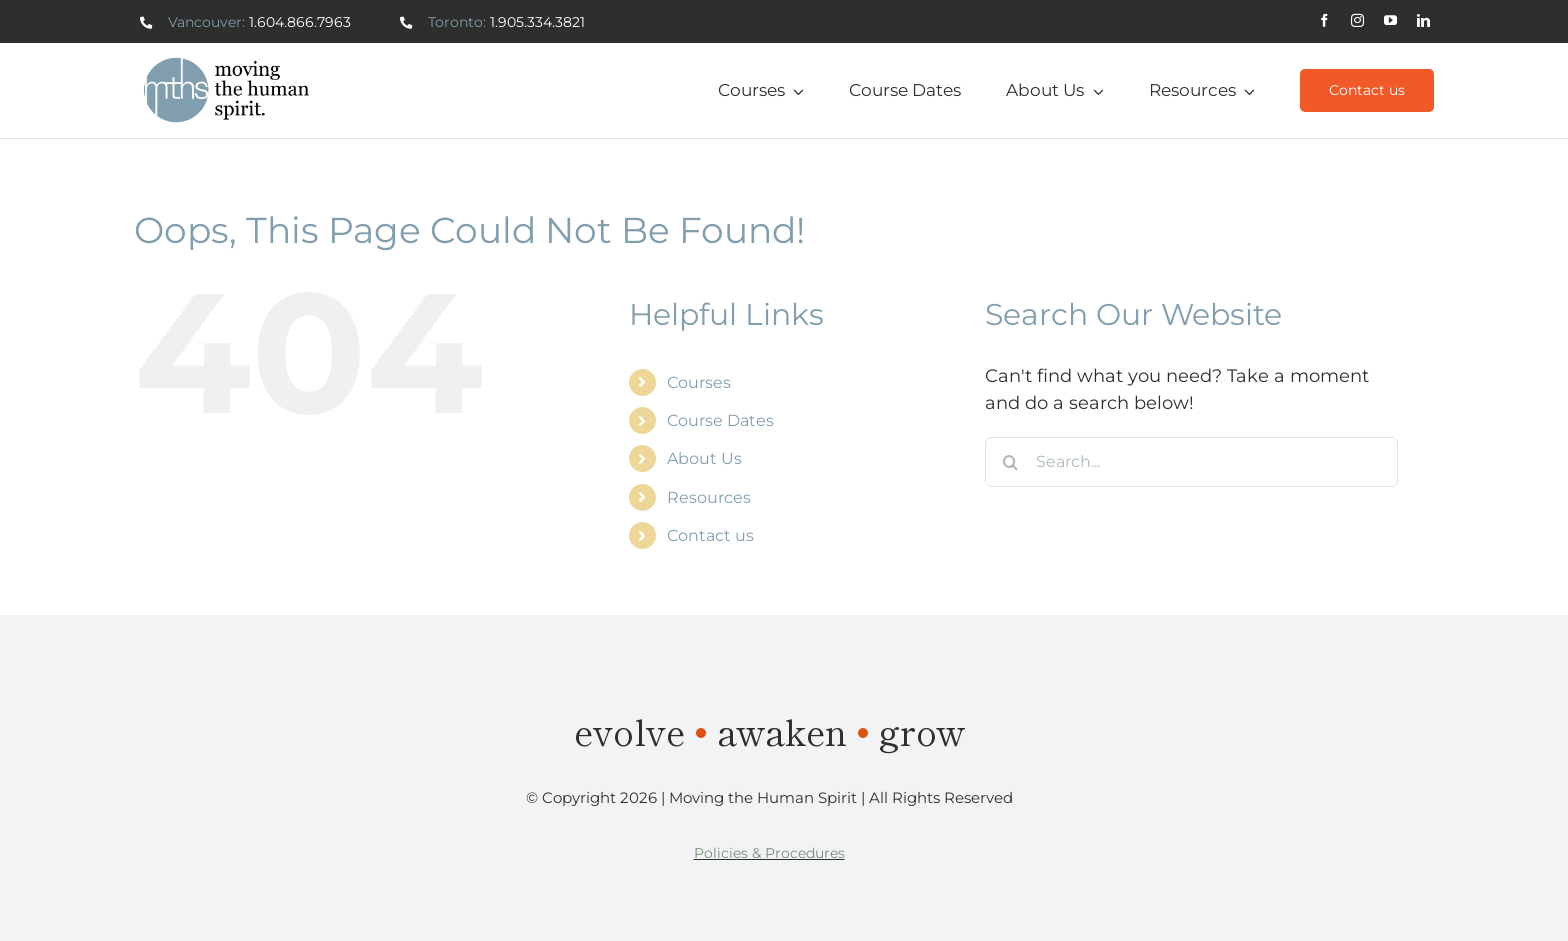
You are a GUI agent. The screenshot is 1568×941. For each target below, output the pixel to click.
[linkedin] (1423, 20)
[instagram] (1357, 20)
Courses (699, 382)
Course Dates (720, 420)
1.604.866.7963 (300, 22)
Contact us (710, 535)
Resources (709, 497)
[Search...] (1191, 462)
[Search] (1010, 462)
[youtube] (1390, 20)
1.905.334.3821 (537, 22)
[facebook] (1324, 20)
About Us (704, 458)
